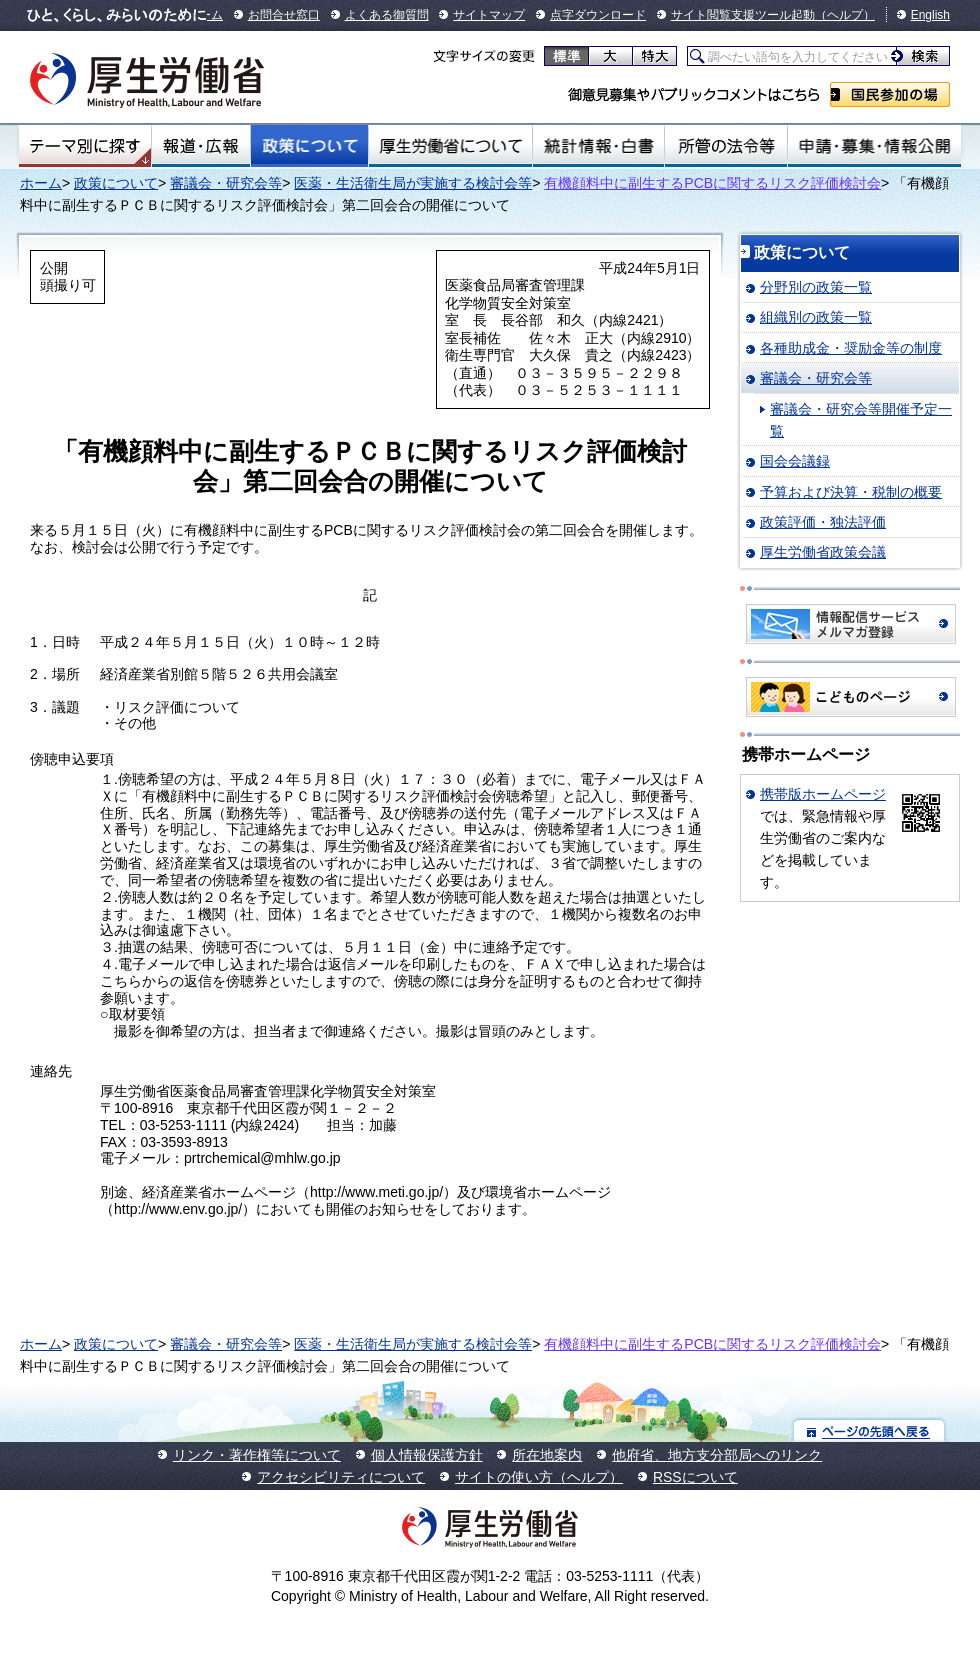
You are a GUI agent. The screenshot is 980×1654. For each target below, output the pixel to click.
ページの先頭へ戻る (869, 1430)
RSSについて (695, 1477)
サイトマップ (489, 15)
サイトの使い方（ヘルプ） (539, 1477)
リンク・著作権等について (257, 1455)
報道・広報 (201, 146)
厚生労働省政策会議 (823, 552)
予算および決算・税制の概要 (851, 492)
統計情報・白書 (598, 146)
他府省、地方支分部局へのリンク (717, 1455)
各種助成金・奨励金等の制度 (851, 348)
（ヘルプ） (845, 15)
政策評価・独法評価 (823, 522)
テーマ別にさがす (85, 146)
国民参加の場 (890, 94)
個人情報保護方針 (427, 1455)
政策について (309, 146)
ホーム (41, 183)
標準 (566, 56)
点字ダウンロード (598, 15)
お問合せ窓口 (284, 15)
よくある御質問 (387, 15)
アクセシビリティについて (341, 1477)
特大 (654, 56)
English (930, 15)
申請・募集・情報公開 (874, 146)
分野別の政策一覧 (816, 287)
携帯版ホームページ (823, 794)
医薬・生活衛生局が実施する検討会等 (413, 183)
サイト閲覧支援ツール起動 (743, 15)
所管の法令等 (725, 146)
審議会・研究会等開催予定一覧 (861, 420)
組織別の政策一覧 (816, 317)
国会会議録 (795, 461)
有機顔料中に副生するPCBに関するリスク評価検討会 (712, 183)
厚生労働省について (451, 146)
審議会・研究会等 (226, 183)
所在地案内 (547, 1455)
